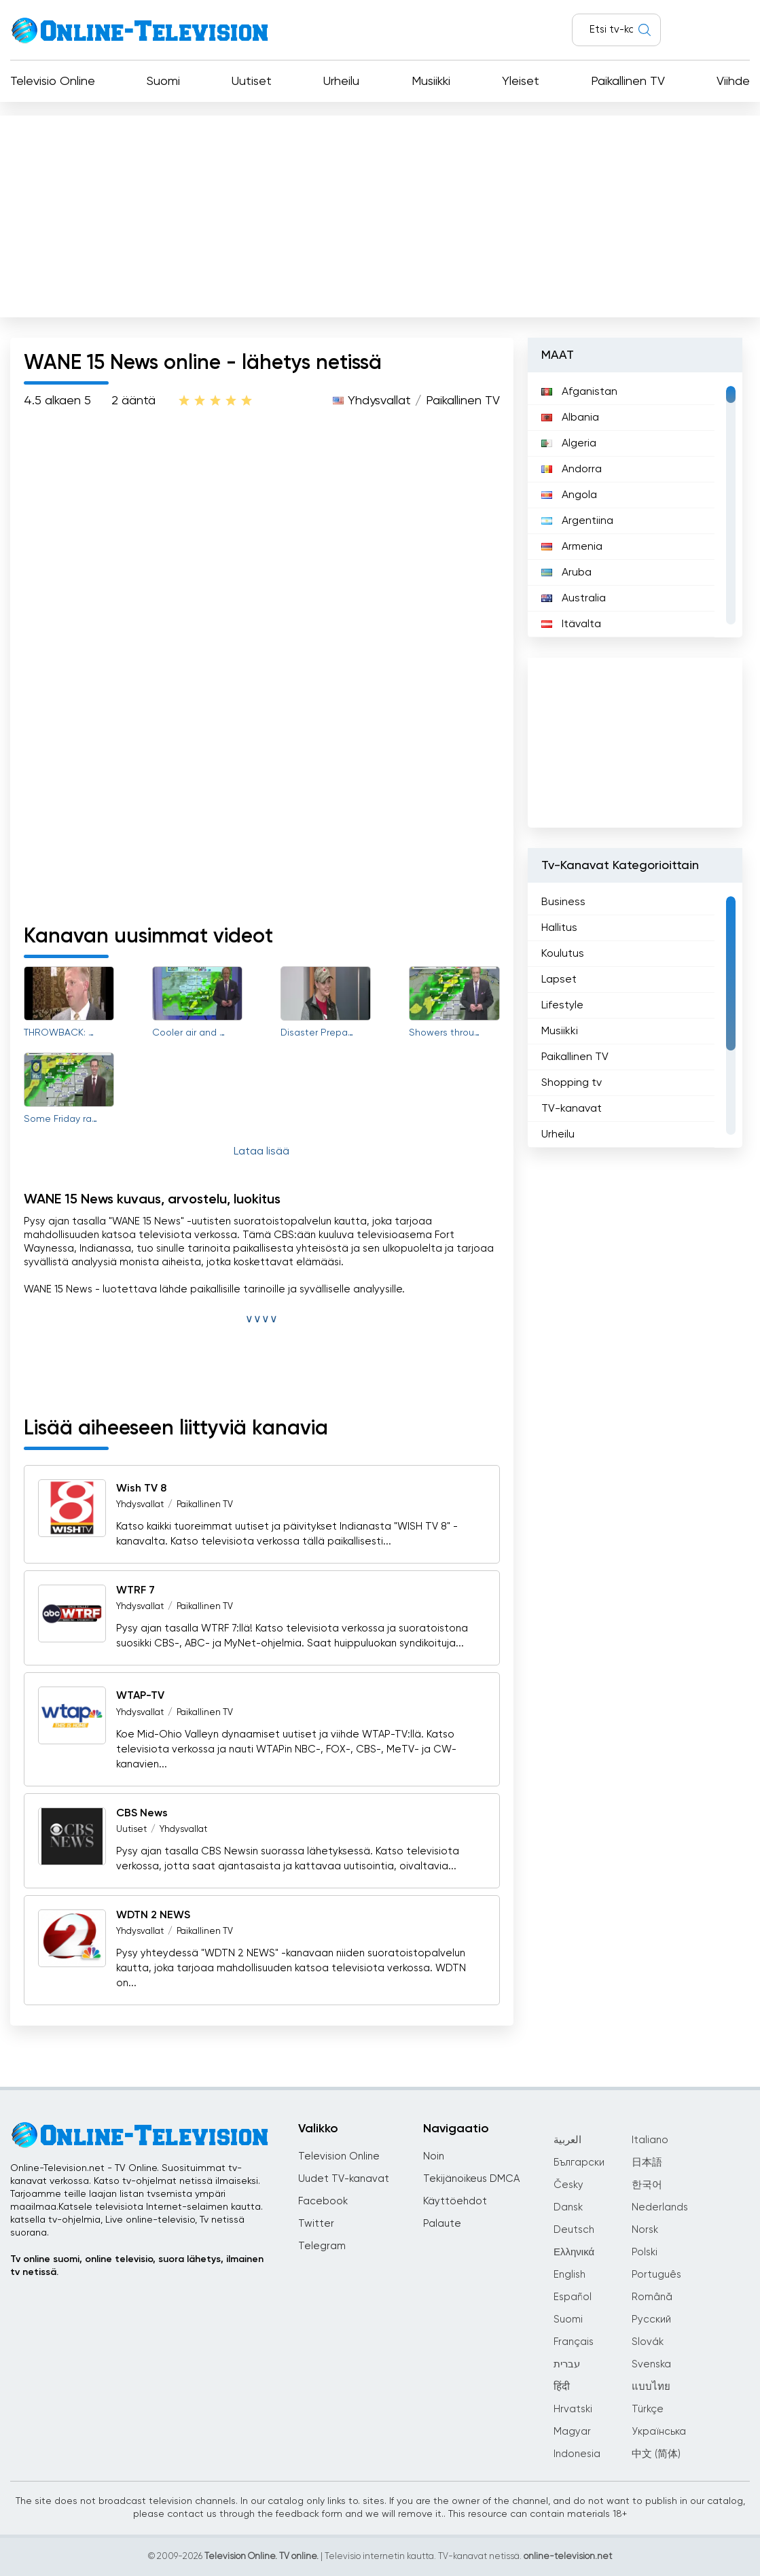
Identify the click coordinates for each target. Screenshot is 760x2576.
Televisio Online (52, 81)
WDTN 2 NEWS (153, 1915)
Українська (659, 2432)
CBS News (142, 1813)
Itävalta (571, 624)
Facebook (323, 2201)
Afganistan (579, 392)
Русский (651, 2319)
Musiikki (431, 81)
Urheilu (341, 81)
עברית (567, 2364)
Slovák (648, 2342)
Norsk (645, 2230)
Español (573, 2297)
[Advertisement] (380, 213)
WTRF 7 (135, 1590)
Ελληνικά (574, 2252)
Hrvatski (573, 2409)
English (569, 2275)
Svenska (651, 2364)
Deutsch (574, 2230)
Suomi (163, 81)
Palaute (442, 2224)
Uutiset (252, 81)
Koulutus (562, 954)
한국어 (647, 2185)
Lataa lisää (261, 1151)
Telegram (322, 2246)
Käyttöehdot (455, 2201)
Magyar (572, 2432)
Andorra (571, 469)
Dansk (568, 2207)
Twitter (316, 2224)
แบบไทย (651, 2387)
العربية (567, 2140)
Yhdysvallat (379, 401)
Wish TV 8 (141, 1488)
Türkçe (648, 2409)
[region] (635, 504)
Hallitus (559, 928)
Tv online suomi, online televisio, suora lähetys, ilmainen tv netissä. (137, 2266)
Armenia (571, 547)
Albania (570, 417)
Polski (644, 2252)
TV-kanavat (571, 1109)
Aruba (566, 572)
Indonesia (577, 2454)
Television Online (339, 2156)
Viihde (733, 81)
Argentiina (577, 521)
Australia (573, 598)
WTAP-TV (140, 1696)
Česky (568, 2185)
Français (574, 2342)
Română (652, 2297)
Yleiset (520, 81)
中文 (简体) (656, 2454)
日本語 (647, 2162)
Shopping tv (571, 1083)
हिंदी (562, 2387)
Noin (433, 2156)
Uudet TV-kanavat (343, 2179)
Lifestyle (562, 1005)
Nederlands (660, 2207)
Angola (569, 495)
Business (563, 902)
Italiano (650, 2140)
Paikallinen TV (628, 81)
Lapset (559, 979)
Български (579, 2162)
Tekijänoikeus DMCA (471, 2179)
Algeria (568, 443)
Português (656, 2275)
